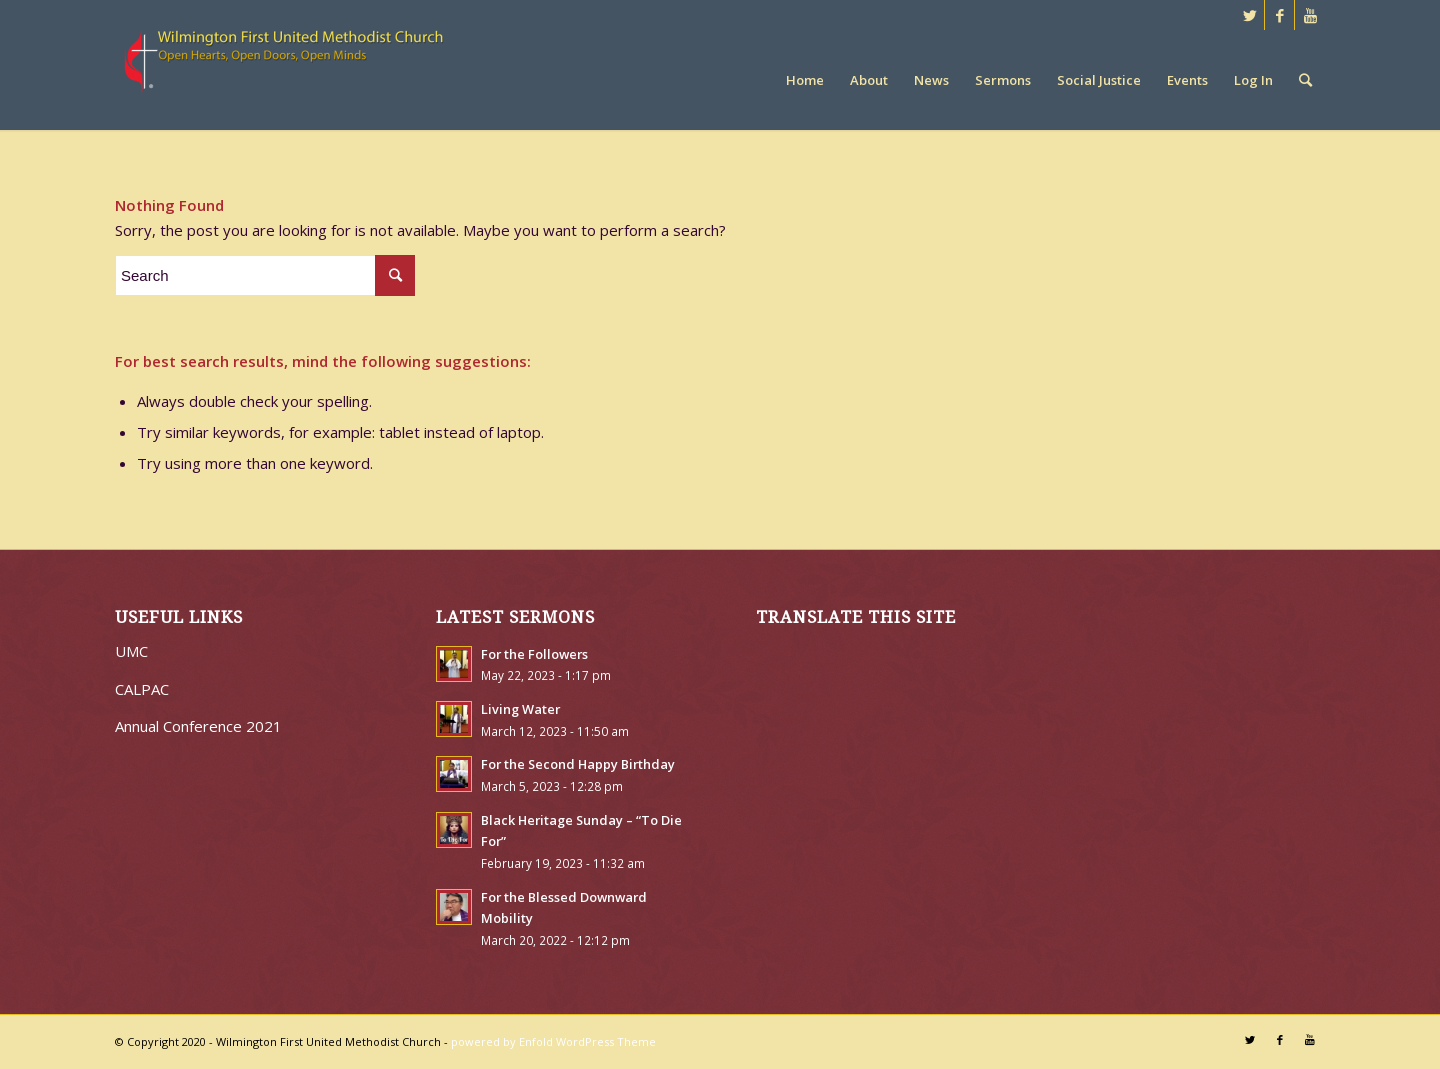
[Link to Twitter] (1249, 15)
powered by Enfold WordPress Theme (553, 1041)
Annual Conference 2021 (198, 726)
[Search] (1305, 80)
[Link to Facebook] (1279, 15)
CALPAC (142, 689)
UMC (131, 651)
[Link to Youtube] (1310, 15)
